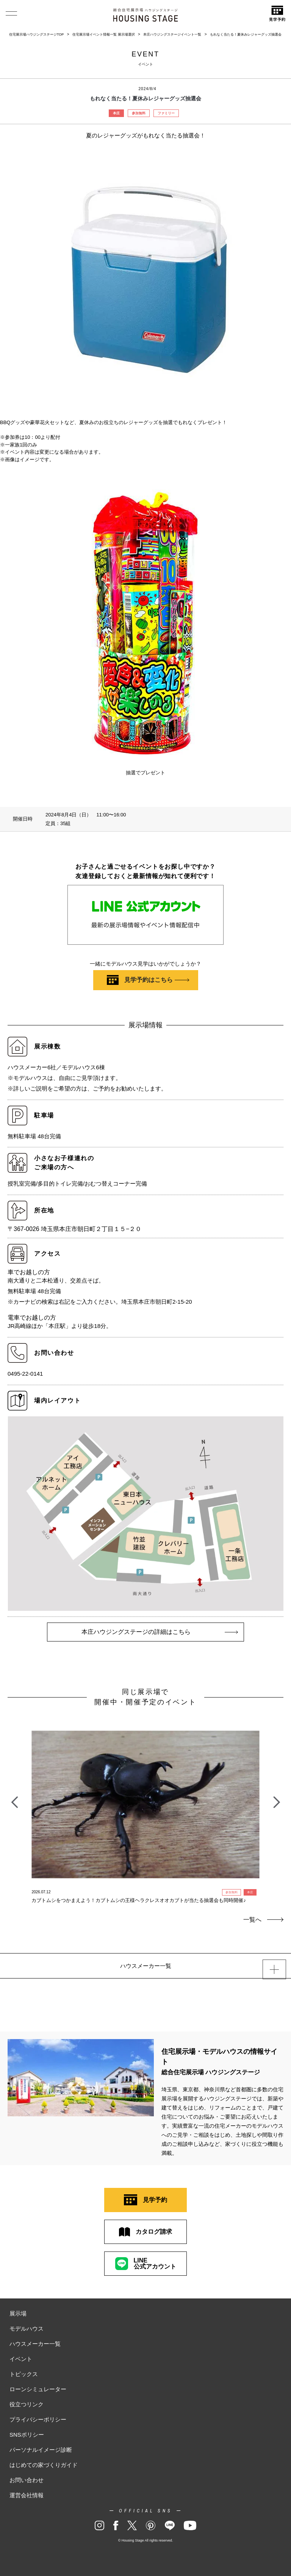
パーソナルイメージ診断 (40, 2449)
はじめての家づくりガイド (43, 2465)
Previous (14, 1798)
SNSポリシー (26, 2434)
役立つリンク (26, 2404)
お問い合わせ (26, 2480)
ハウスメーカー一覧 (35, 2343)
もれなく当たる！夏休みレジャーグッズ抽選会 (246, 34)
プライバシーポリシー (37, 2419)
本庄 (116, 113)
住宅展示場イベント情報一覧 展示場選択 (103, 34)
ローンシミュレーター (37, 2389)
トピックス (23, 2374)
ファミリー (166, 113)
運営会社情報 (26, 2495)
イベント (20, 2359)
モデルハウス (26, 2328)
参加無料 (139, 113)
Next (276, 1798)
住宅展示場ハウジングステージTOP (36, 34)
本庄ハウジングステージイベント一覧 (172, 34)
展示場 (18, 2313)
